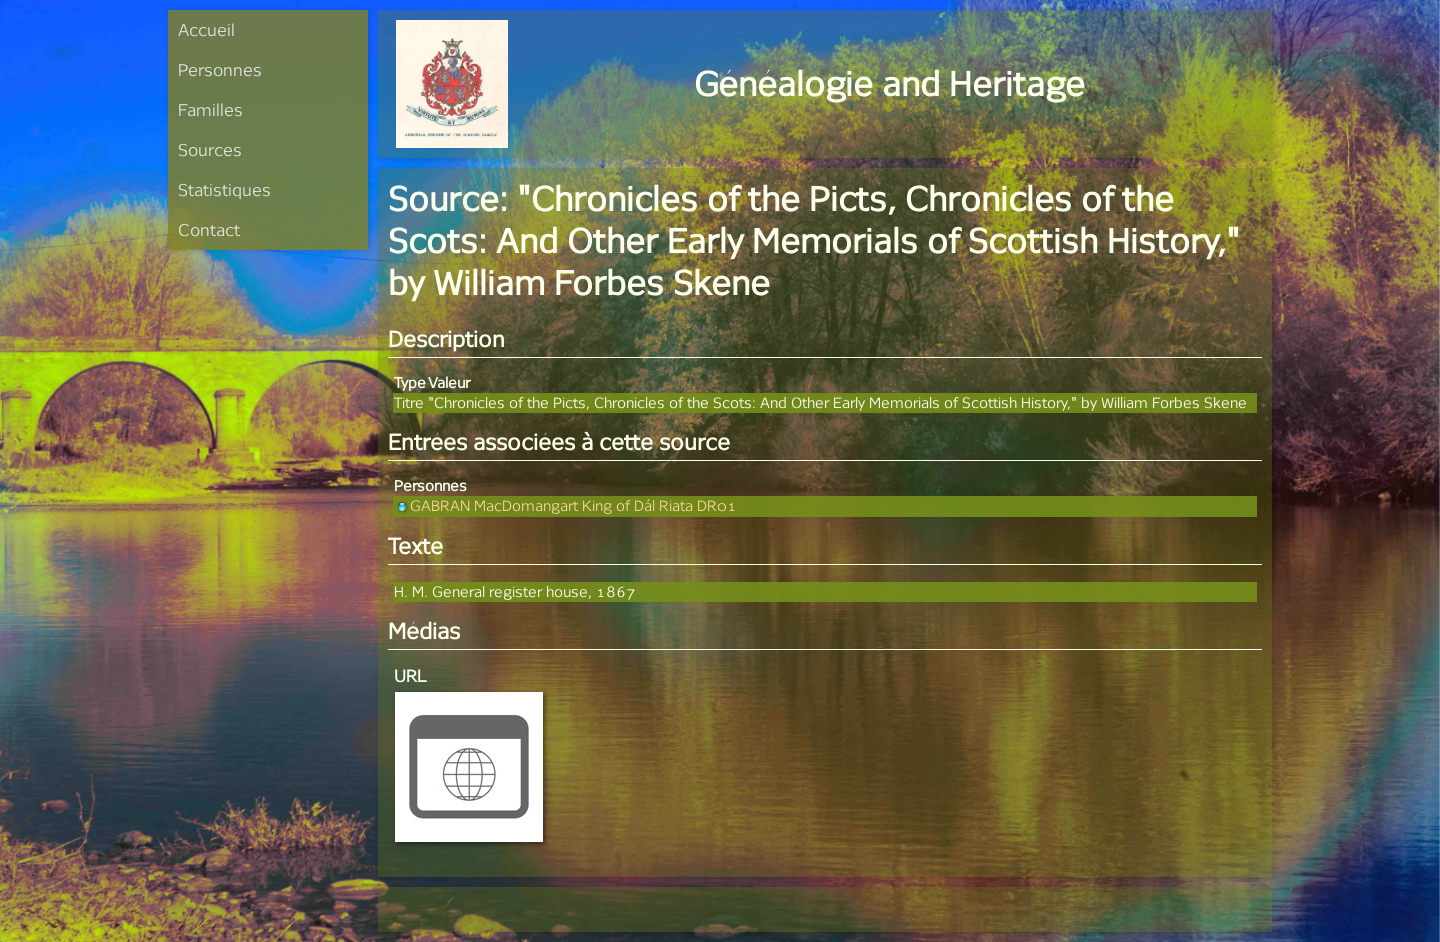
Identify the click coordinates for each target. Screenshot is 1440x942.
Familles (210, 109)
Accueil (206, 29)
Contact (209, 229)
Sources (210, 149)
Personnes (220, 69)
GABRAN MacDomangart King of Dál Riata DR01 (565, 505)
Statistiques (224, 189)
